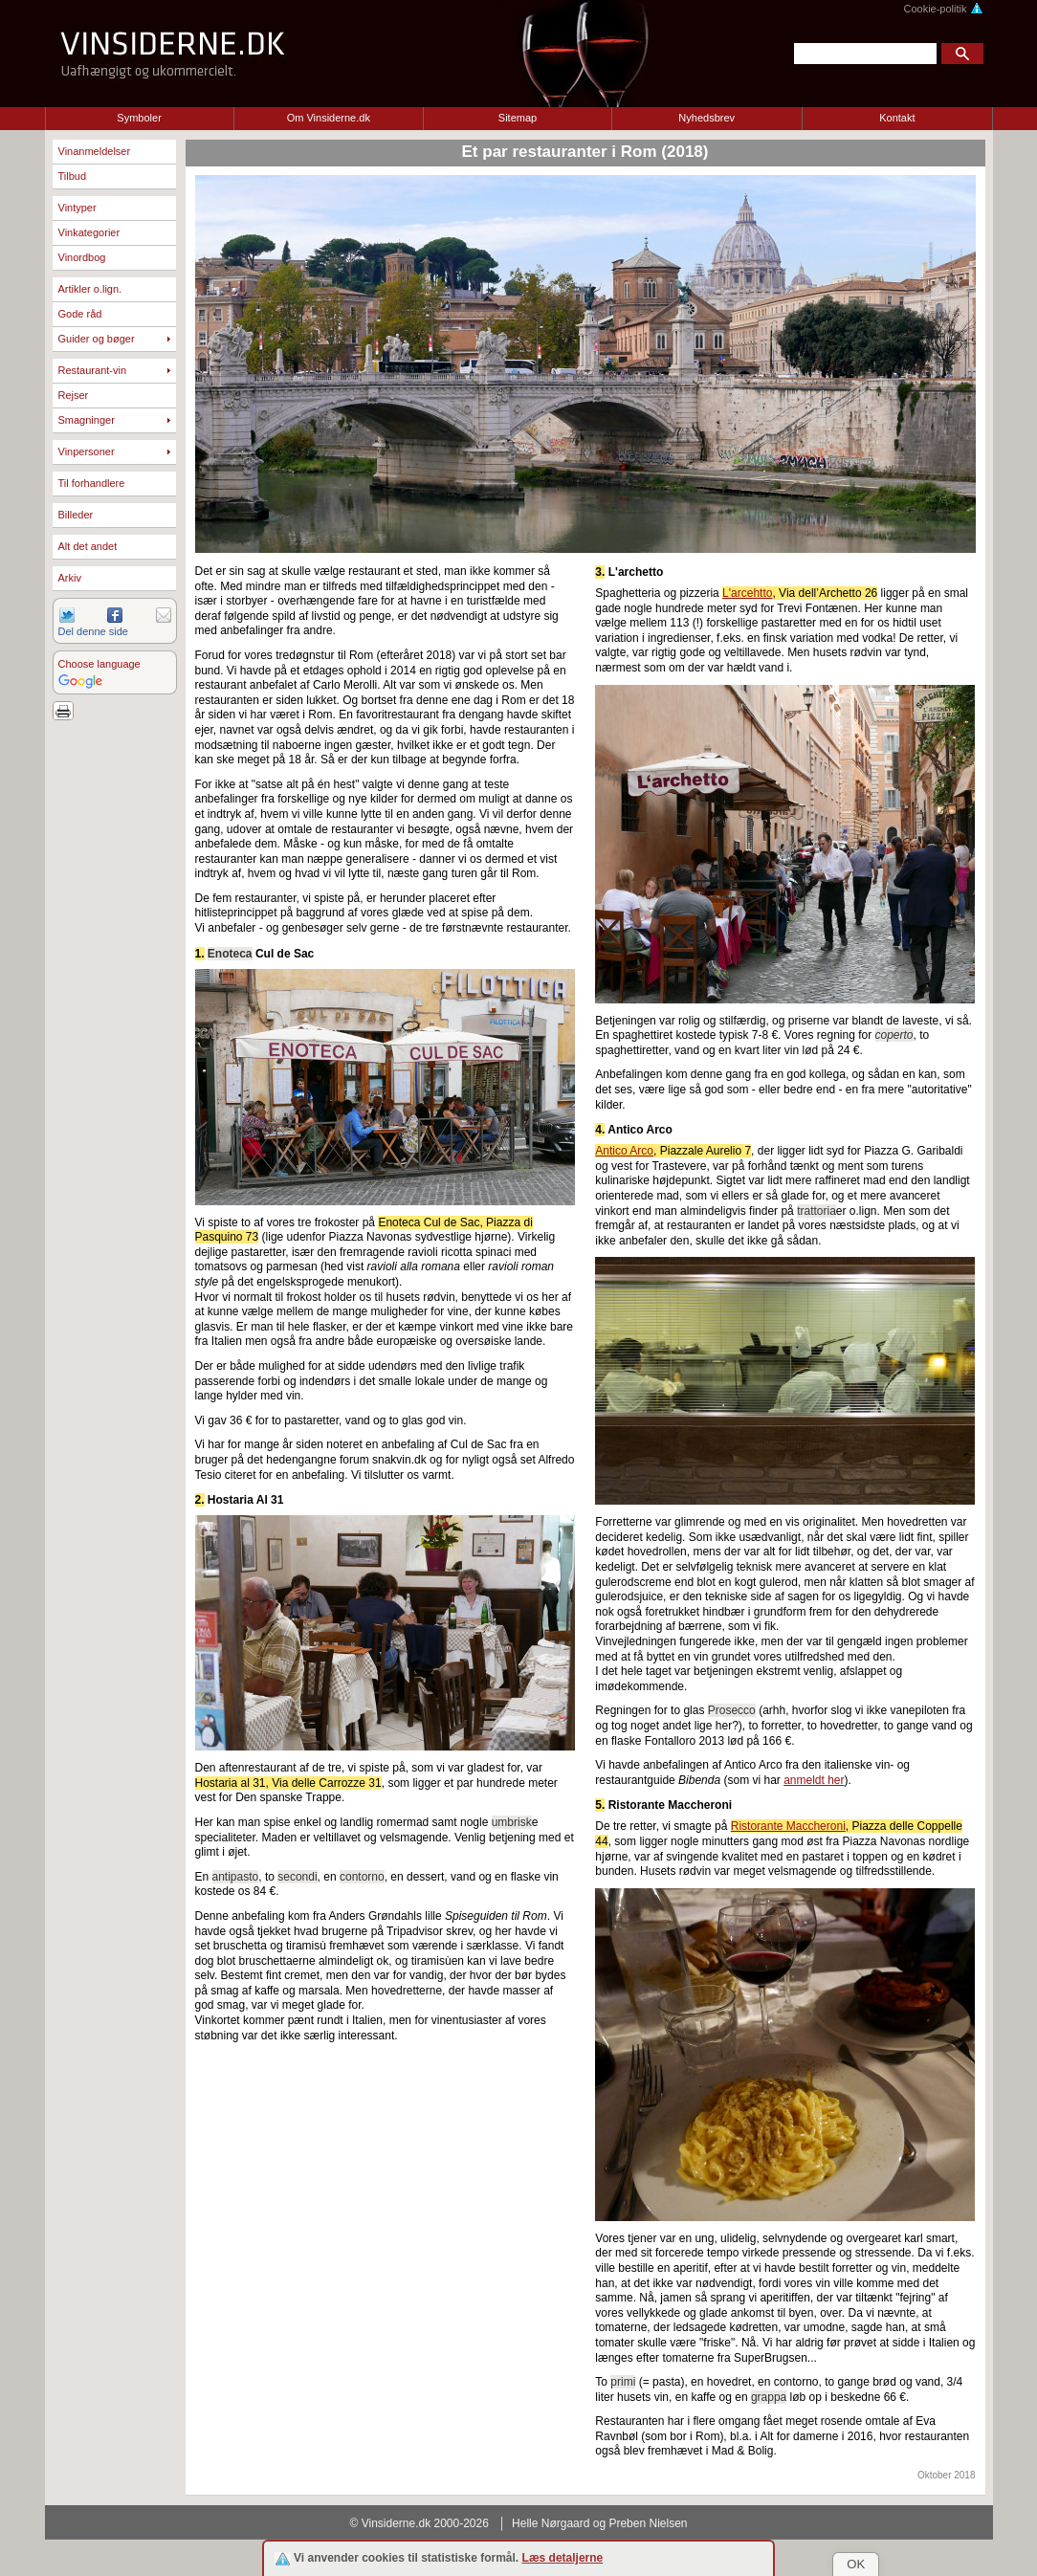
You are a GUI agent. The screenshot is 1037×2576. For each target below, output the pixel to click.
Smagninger (86, 420)
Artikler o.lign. (90, 289)
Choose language (99, 664)
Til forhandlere (91, 483)
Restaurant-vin (92, 370)
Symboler (139, 117)
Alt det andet (88, 546)
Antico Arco (624, 1150)
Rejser (73, 395)
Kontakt (897, 117)
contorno (362, 1876)
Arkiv (69, 577)
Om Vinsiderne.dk (328, 117)
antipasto (235, 1876)
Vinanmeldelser (94, 151)
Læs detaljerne (563, 2558)
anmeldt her (813, 1780)
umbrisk (512, 1822)
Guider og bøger (96, 338)
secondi (297, 1876)
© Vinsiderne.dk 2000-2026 (419, 2523)
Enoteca (230, 953)
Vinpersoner (86, 451)
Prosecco (732, 1710)
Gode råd (80, 313)
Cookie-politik (942, 8)
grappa (768, 2397)
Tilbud (72, 176)
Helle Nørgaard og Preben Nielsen (599, 2523)
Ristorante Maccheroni (788, 1826)
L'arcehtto (747, 593)
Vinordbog (82, 257)
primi (622, 2382)
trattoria (816, 1211)
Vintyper (77, 207)
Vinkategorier (89, 232)
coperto (894, 1035)
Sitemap (517, 117)
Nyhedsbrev (706, 117)
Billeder (76, 514)
